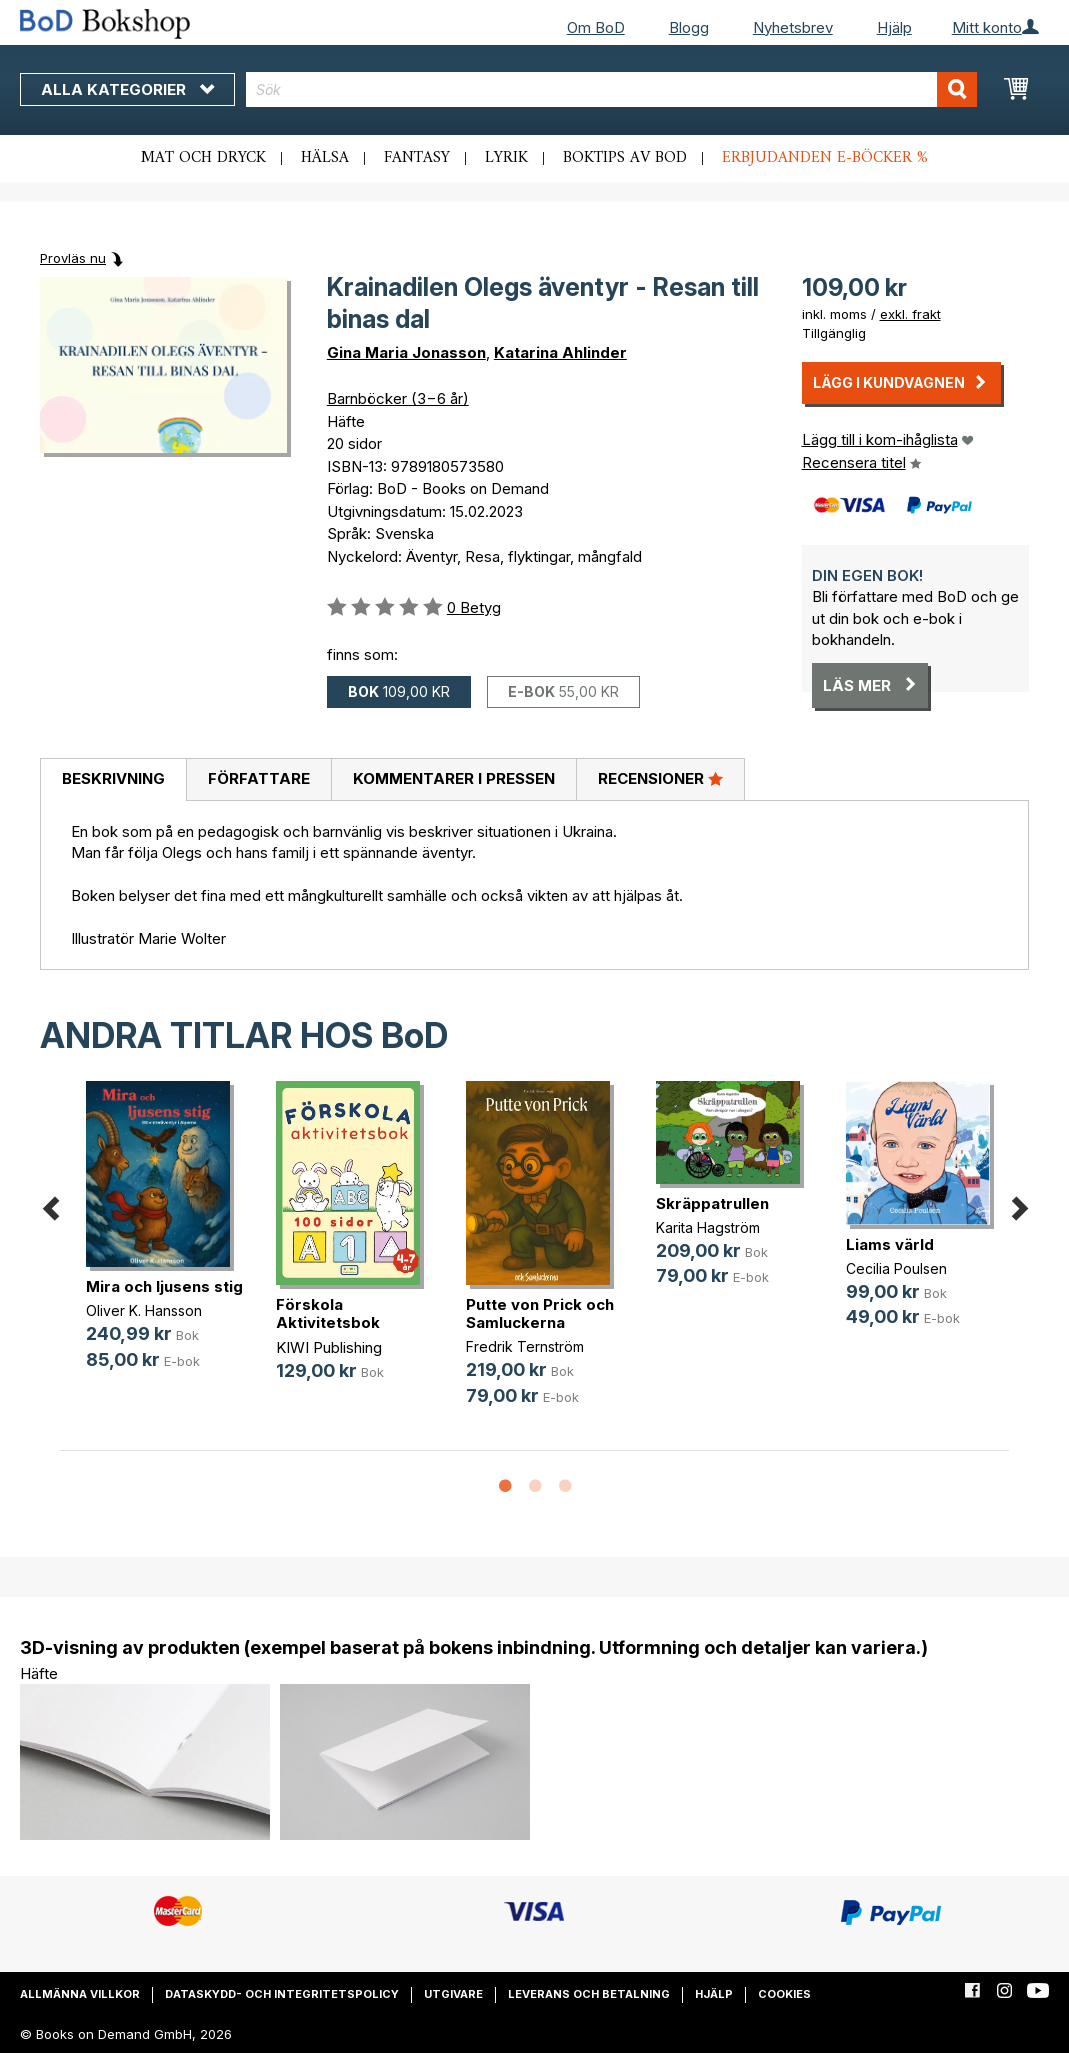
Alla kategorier (127, 89)
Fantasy (417, 158)
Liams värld (890, 1244)
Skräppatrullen (712, 1203)
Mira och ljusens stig (164, 1286)
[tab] (113, 780)
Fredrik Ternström (525, 1346)
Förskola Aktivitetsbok (328, 1313)
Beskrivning (113, 778)
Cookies (784, 1994)
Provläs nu (73, 258)
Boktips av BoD (625, 158)
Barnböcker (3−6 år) (398, 398)
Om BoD (596, 27)
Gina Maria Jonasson (406, 352)
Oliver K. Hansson (144, 1310)
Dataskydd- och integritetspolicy (282, 1994)
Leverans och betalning (589, 1994)
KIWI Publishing (329, 1347)
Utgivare (453, 1994)
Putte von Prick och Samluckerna (540, 1313)
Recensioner (660, 778)
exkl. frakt (910, 314)
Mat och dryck (203, 158)
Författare (259, 778)
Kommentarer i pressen (454, 778)
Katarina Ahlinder (560, 352)
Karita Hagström (708, 1227)
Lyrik (506, 158)
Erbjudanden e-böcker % (825, 158)
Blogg (689, 27)
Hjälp (894, 27)
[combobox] (611, 89)
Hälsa (325, 158)
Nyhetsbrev (793, 27)
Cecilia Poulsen (896, 1268)
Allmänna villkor (80, 1994)
